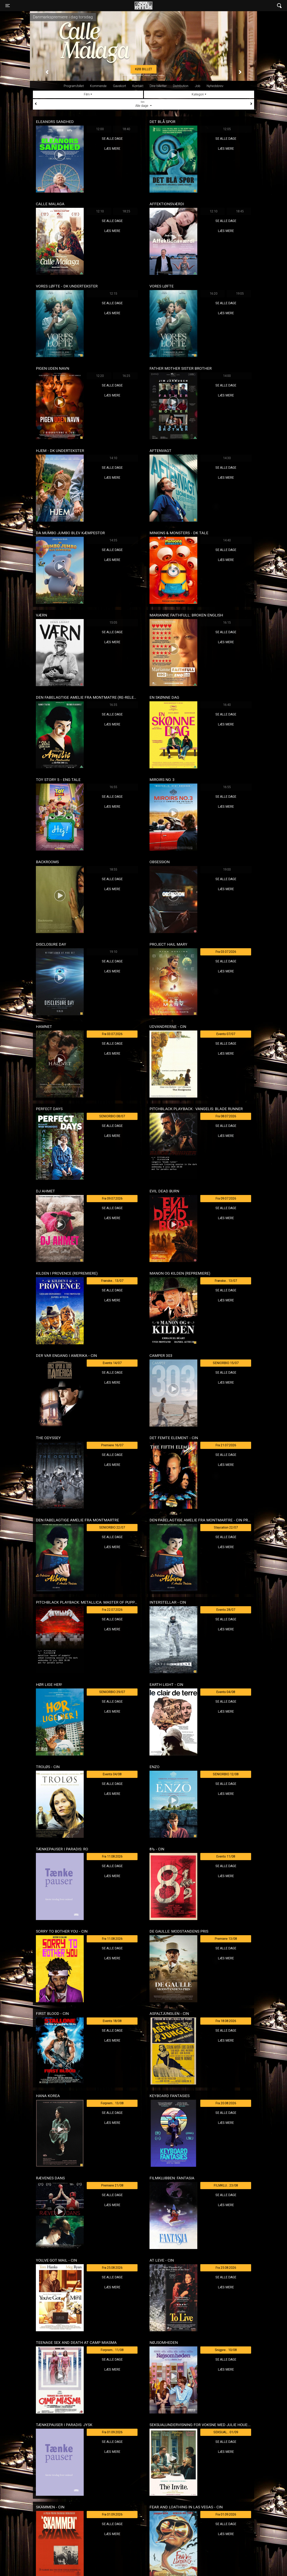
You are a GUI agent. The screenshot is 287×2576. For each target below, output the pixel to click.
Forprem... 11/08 (112, 2350)
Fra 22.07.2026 (112, 1610)
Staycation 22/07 (226, 1527)
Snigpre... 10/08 (226, 2350)
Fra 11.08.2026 (112, 1856)
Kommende (98, 86)
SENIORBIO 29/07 (112, 1692)
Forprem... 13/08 (112, 2103)
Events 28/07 (225, 1610)
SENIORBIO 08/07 (112, 1116)
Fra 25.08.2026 (112, 2268)
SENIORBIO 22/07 (112, 1527)
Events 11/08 (225, 1856)
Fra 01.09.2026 (112, 2432)
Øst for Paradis (143, 5)
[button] (47, 72)
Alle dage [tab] (143, 104)
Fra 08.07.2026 (225, 1116)
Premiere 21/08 (112, 2185)
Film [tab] (87, 94)
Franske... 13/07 (112, 1281)
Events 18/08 (112, 2021)
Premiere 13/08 (226, 1939)
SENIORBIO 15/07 (226, 1363)
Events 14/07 (112, 1363)
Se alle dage (112, 139)
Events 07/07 (225, 1034)
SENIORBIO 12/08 (226, 1774)
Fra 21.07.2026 (225, 1445)
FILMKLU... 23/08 (226, 2185)
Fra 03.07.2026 (225, 952)
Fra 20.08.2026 (225, 2103)
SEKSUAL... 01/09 (225, 2432)
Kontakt (137, 86)
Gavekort (119, 86)
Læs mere (112, 149)
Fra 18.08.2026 (225, 2021)
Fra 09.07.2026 (112, 1198)
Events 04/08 (225, 1692)
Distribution (180, 86)
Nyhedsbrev (215, 86)
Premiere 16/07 (112, 1445)
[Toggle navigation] (7, 5)
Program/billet (74, 86)
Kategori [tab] (198, 94)
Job (197, 86)
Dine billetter (158, 86)
